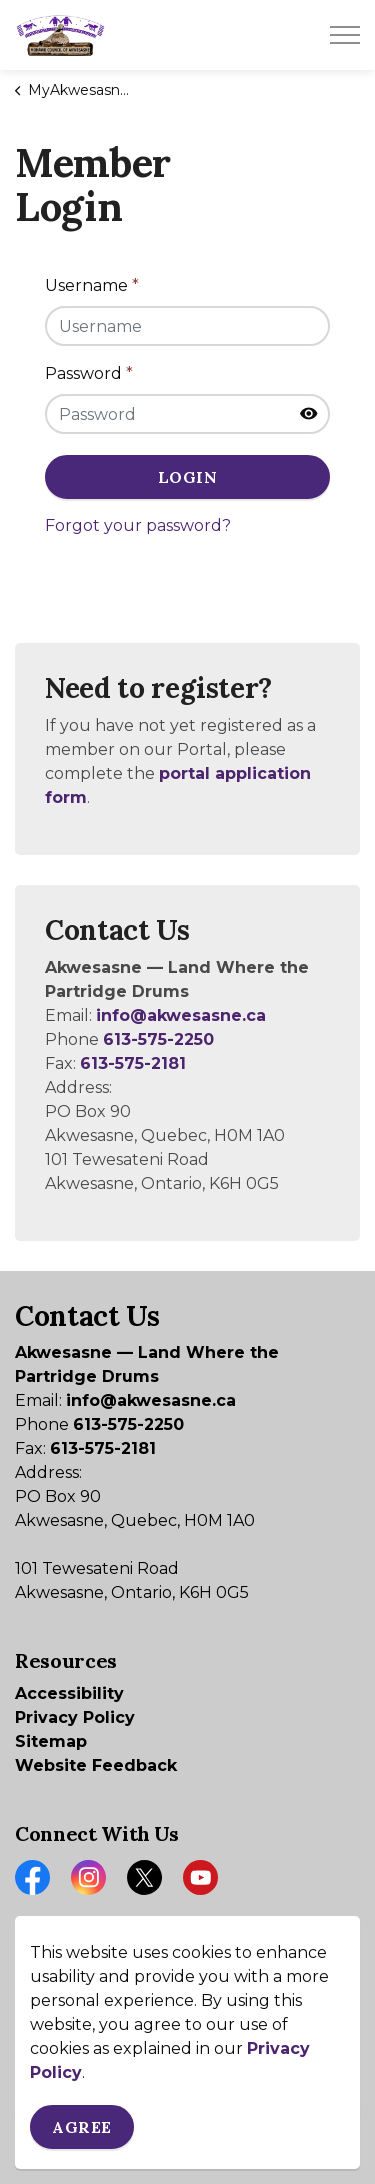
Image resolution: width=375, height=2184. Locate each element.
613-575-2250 (158, 1039)
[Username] (187, 326)
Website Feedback (96, 1765)
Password (89, 373)
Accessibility (69, 1693)
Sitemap (51, 1741)
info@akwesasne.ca (181, 1015)
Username (92, 285)
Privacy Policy (75, 1717)
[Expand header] (345, 35)
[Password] (187, 414)
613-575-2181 (133, 1063)
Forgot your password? (138, 525)
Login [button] (187, 477)
